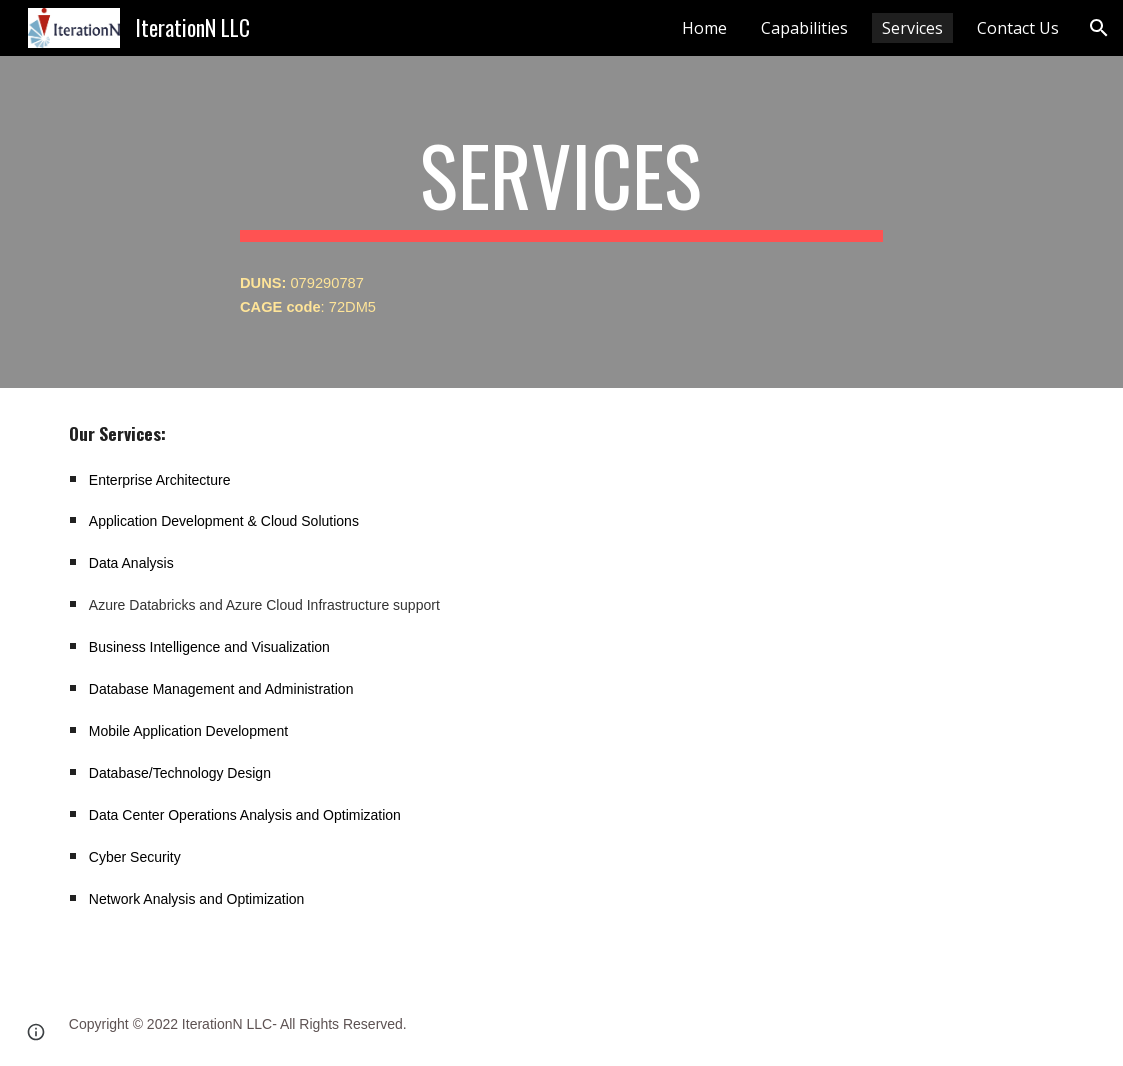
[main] (561, 184)
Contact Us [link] (1018, 28)
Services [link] (912, 28)
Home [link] (704, 28)
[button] (1099, 28)
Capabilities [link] (804, 28)
